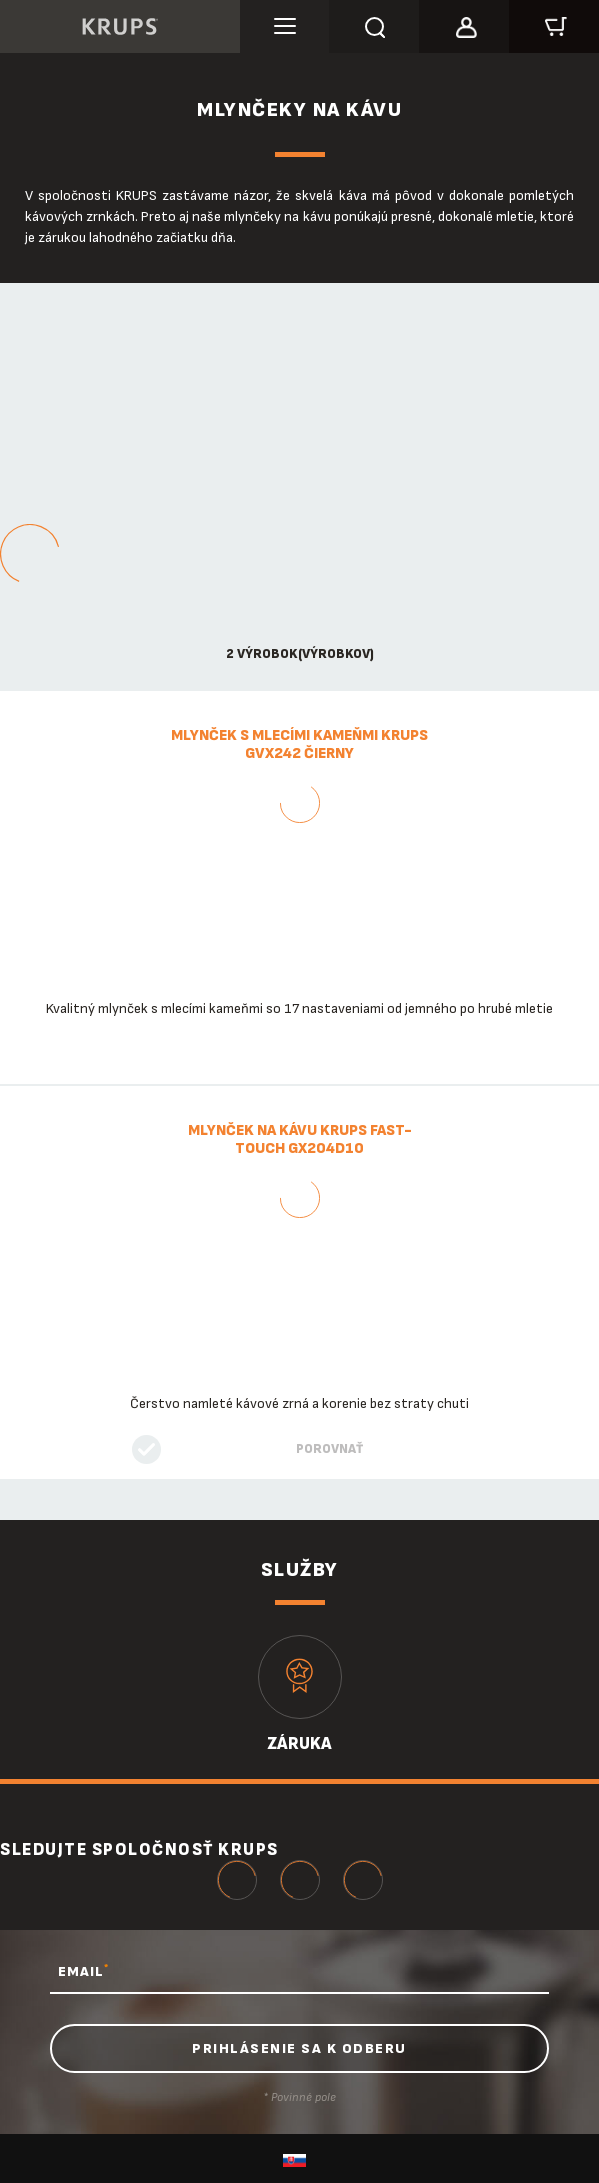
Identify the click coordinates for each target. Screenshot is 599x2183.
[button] (464, 24)
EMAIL (83, 1971)
